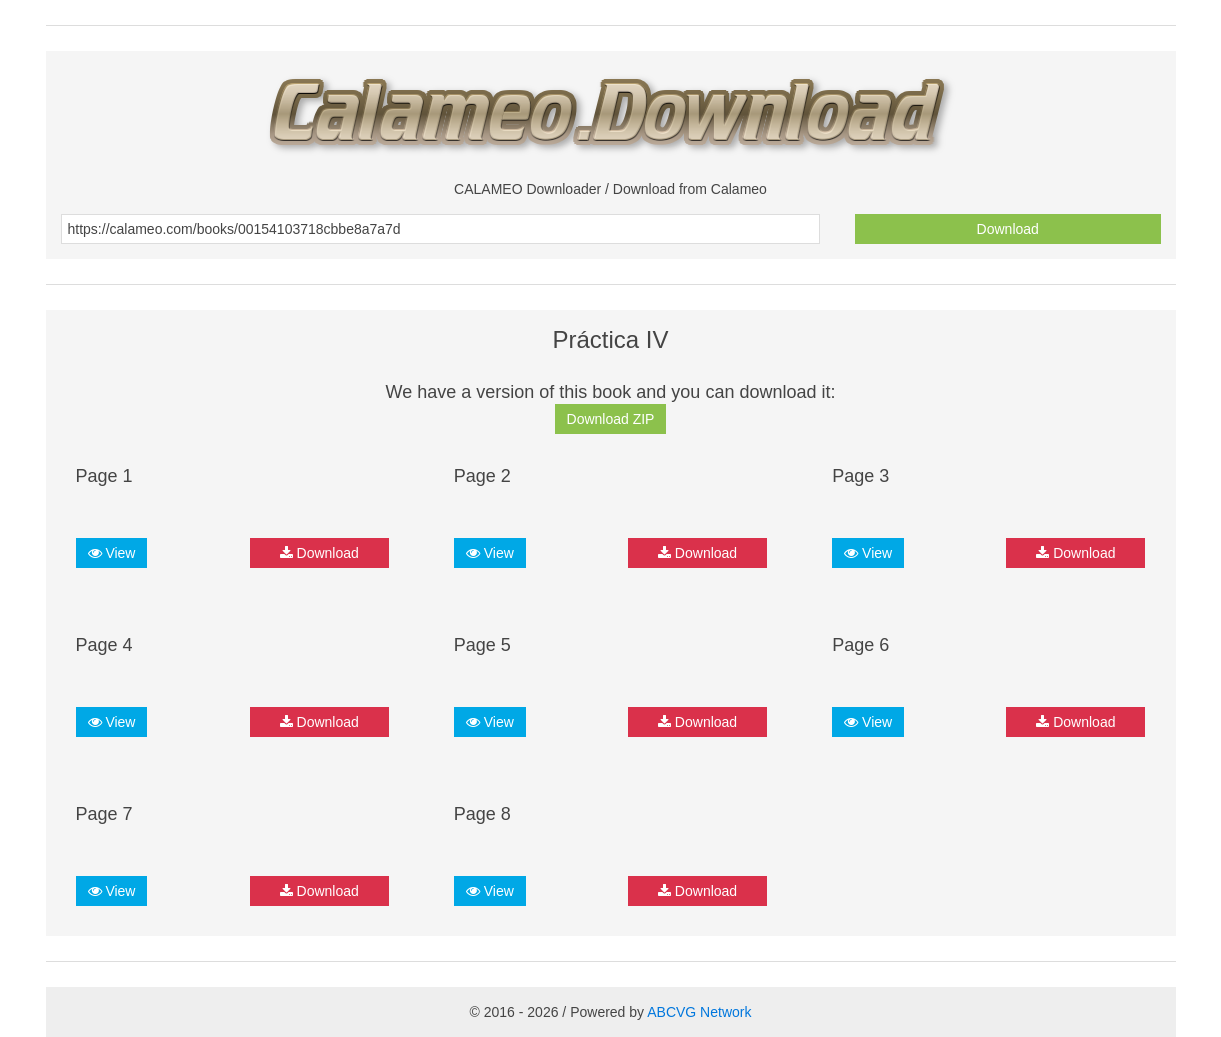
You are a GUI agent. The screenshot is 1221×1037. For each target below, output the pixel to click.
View (112, 553)
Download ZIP (611, 419)
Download (1008, 229)
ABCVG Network (699, 1012)
